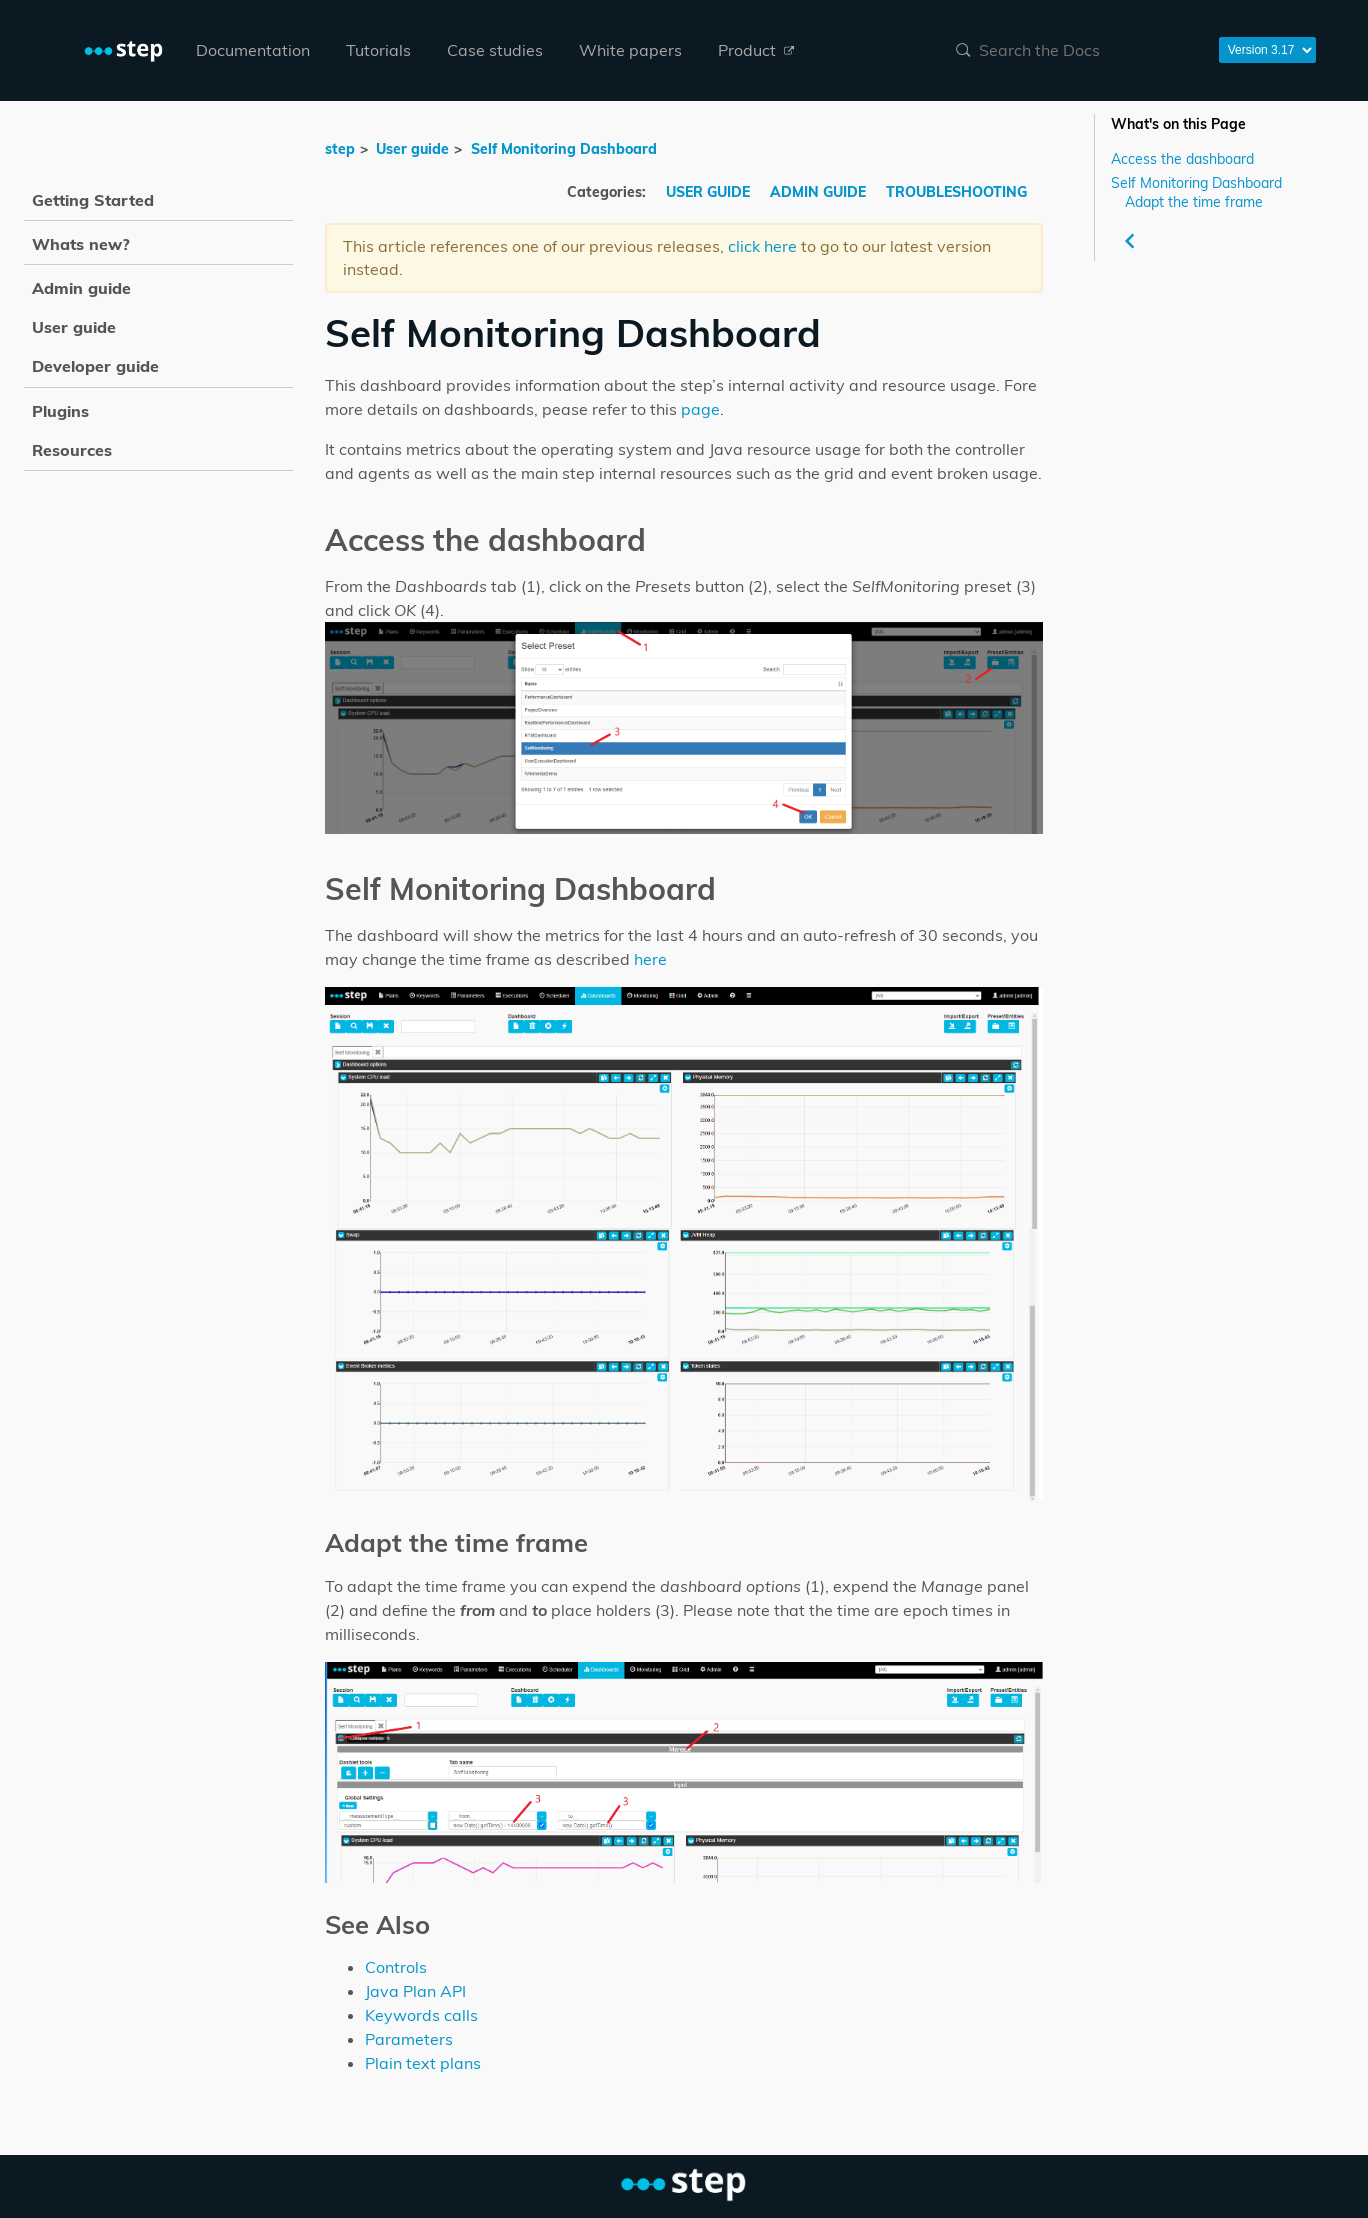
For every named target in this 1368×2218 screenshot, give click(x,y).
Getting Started (93, 200)
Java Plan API (415, 1991)
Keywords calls (421, 2015)
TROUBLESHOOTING (956, 192)
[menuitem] (253, 50)
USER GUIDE (710, 192)
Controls (396, 1967)
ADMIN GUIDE (820, 192)
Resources (72, 450)
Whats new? (81, 244)
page (700, 409)
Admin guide (81, 288)
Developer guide (95, 366)
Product (756, 50)
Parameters (409, 2039)
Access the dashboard (1182, 158)
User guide (412, 149)
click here (762, 246)
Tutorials (378, 50)
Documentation (253, 50)
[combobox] (1075, 50)
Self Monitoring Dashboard (1196, 183)
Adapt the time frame (1194, 202)
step (340, 149)
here (650, 959)
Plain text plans (423, 2063)
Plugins (60, 411)
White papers (630, 50)
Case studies (495, 50)
